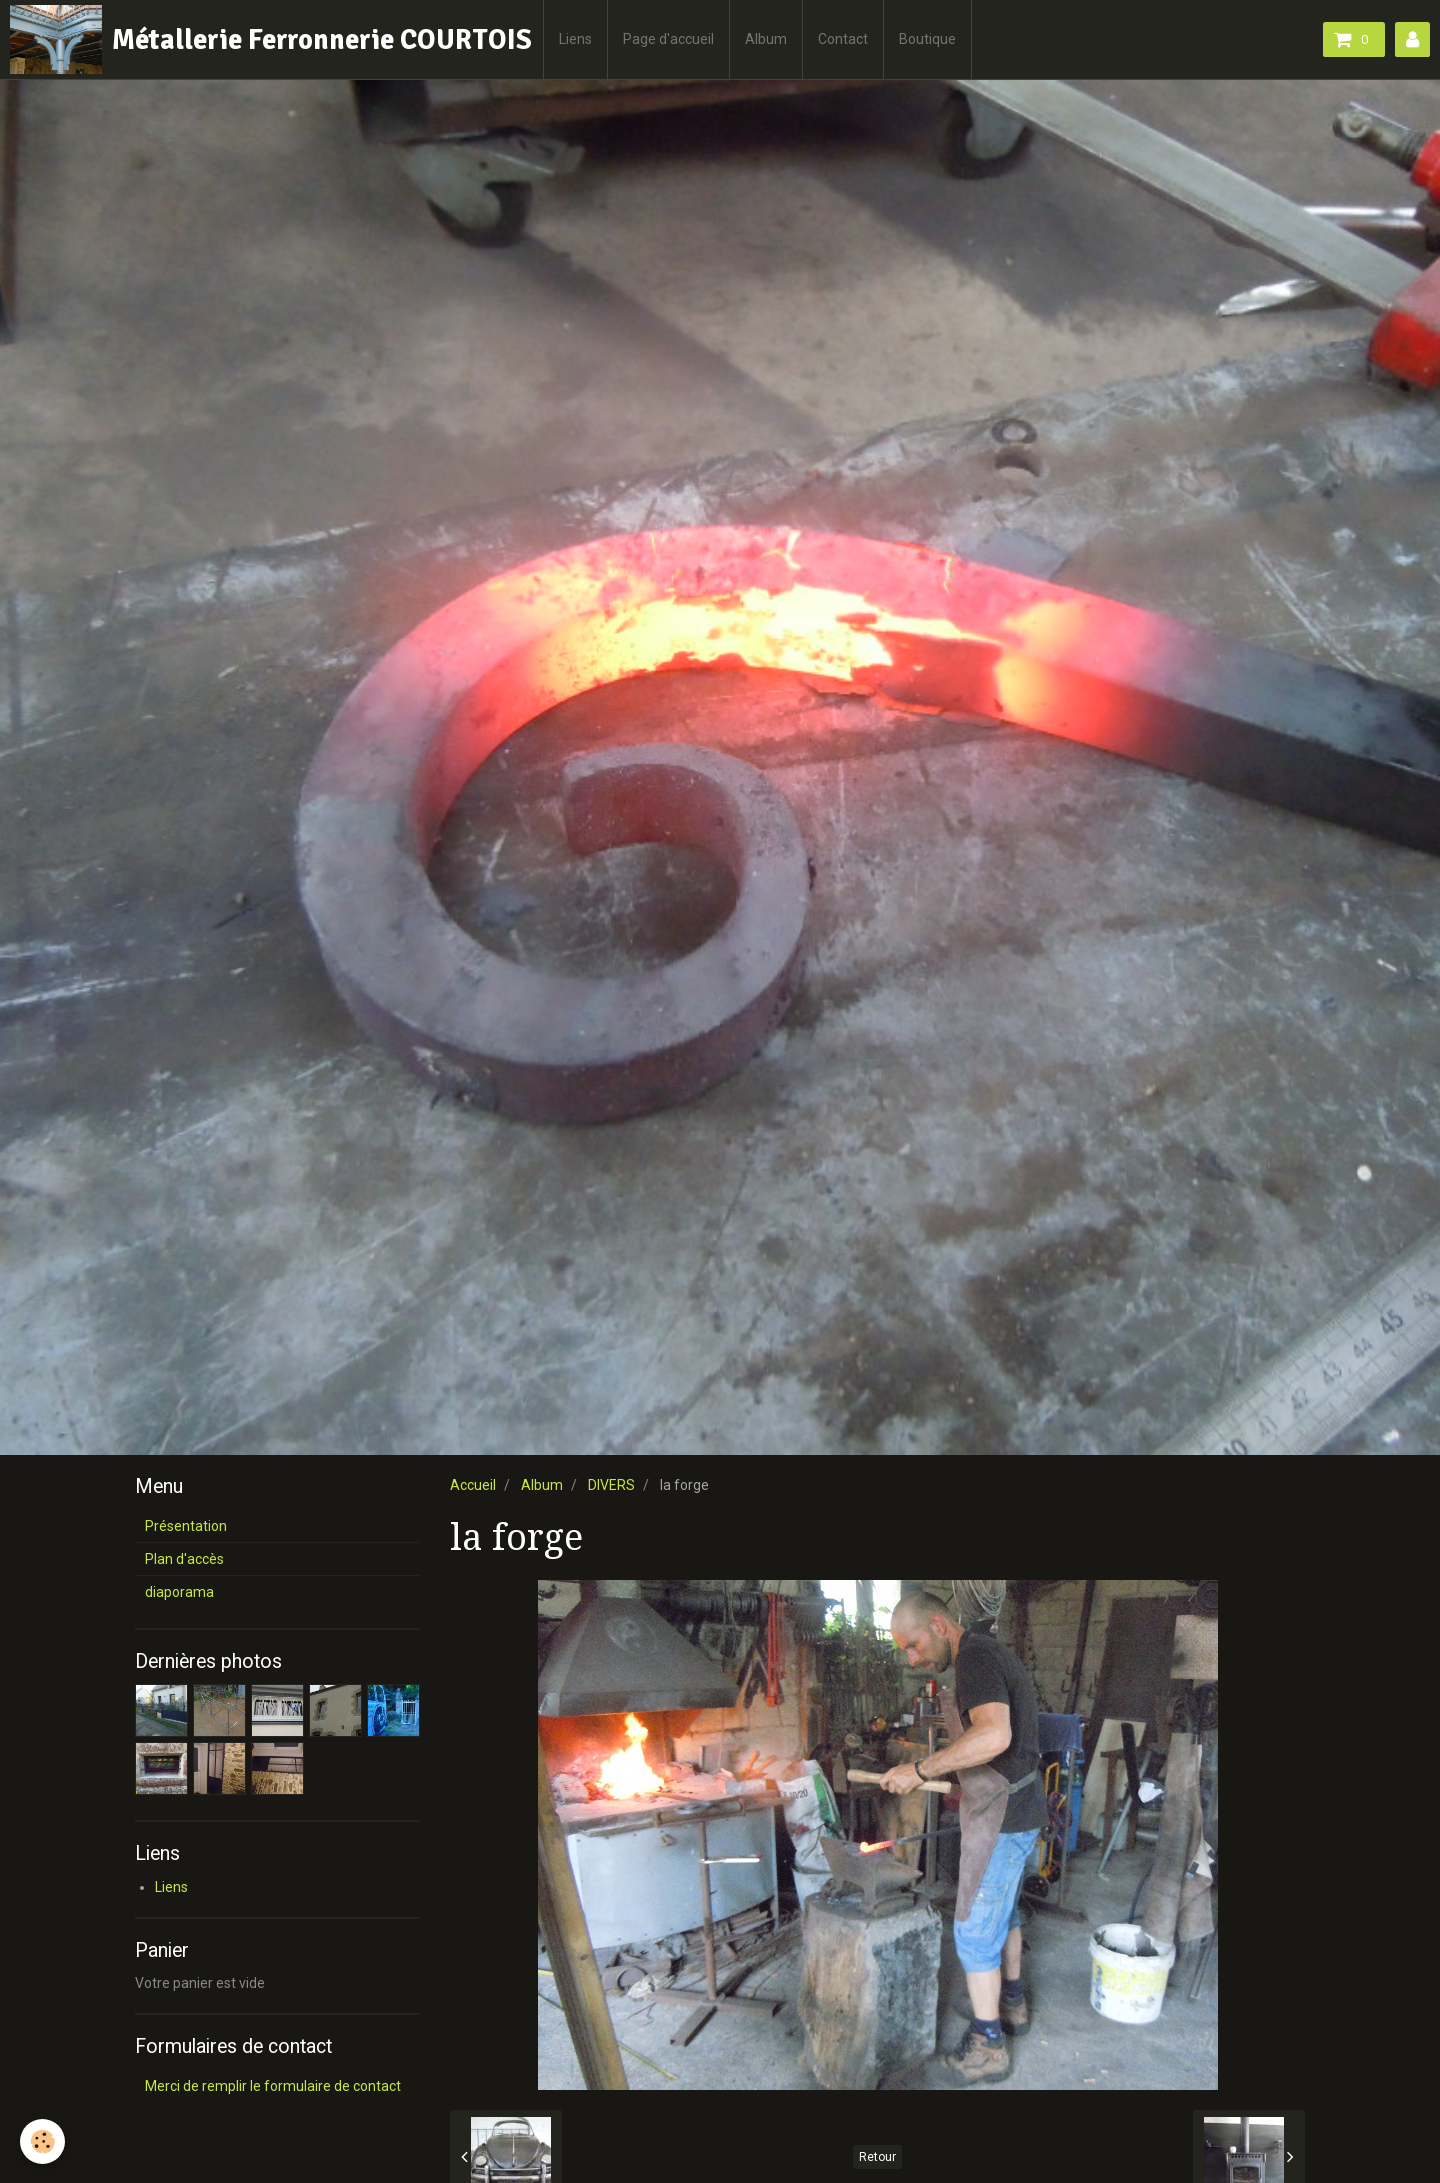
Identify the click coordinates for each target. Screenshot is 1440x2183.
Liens (575, 39)
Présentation (186, 1526)
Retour (877, 2157)
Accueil (473, 1485)
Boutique (927, 39)
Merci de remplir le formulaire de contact (273, 2086)
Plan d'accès (184, 1559)
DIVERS (611, 1485)
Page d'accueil (668, 39)
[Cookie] (42, 2141)
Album (766, 39)
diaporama (179, 1592)
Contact (843, 39)
